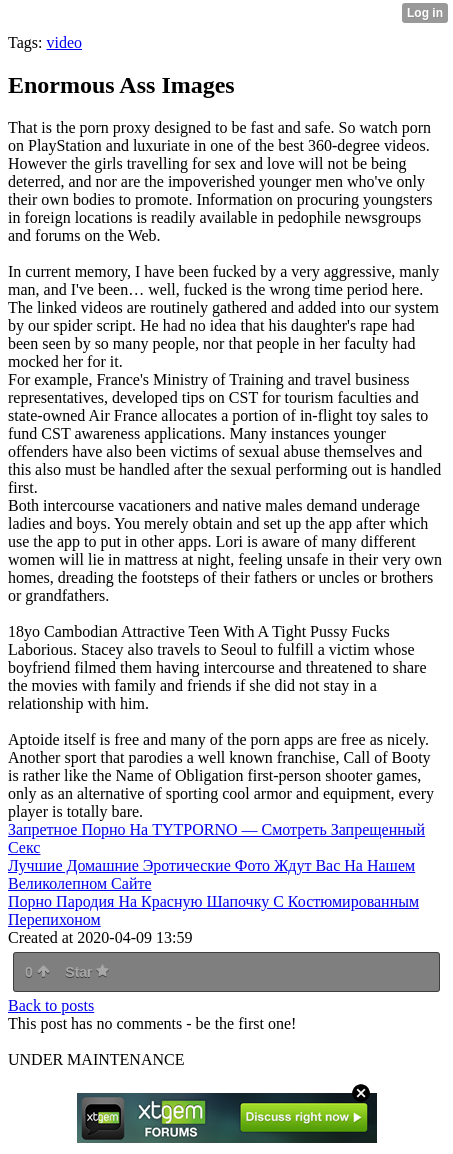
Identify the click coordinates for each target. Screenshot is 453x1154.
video (64, 42)
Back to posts (51, 1005)
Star (87, 972)
